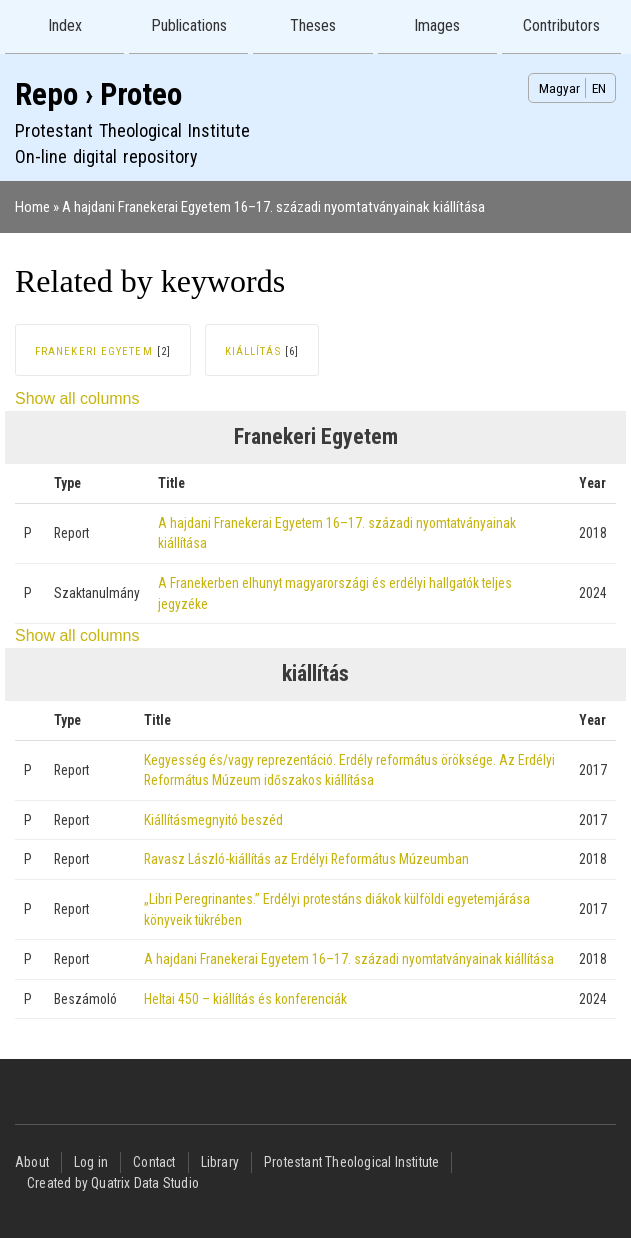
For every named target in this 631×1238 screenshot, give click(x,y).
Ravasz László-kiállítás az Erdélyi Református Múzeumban (306, 859)
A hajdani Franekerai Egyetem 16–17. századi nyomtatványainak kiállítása (273, 207)
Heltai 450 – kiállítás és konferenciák (245, 999)
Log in (91, 1162)
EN (599, 88)
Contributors (561, 25)
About (32, 1162)
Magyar (559, 88)
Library (220, 1162)
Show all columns (77, 398)
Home (32, 207)
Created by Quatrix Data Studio (113, 1183)
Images (437, 25)
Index (65, 25)
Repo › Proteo (98, 94)
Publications (189, 25)
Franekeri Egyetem (94, 351)
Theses (313, 25)
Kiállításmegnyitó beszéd (213, 820)
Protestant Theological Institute (351, 1162)
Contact (154, 1162)
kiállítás (253, 351)
